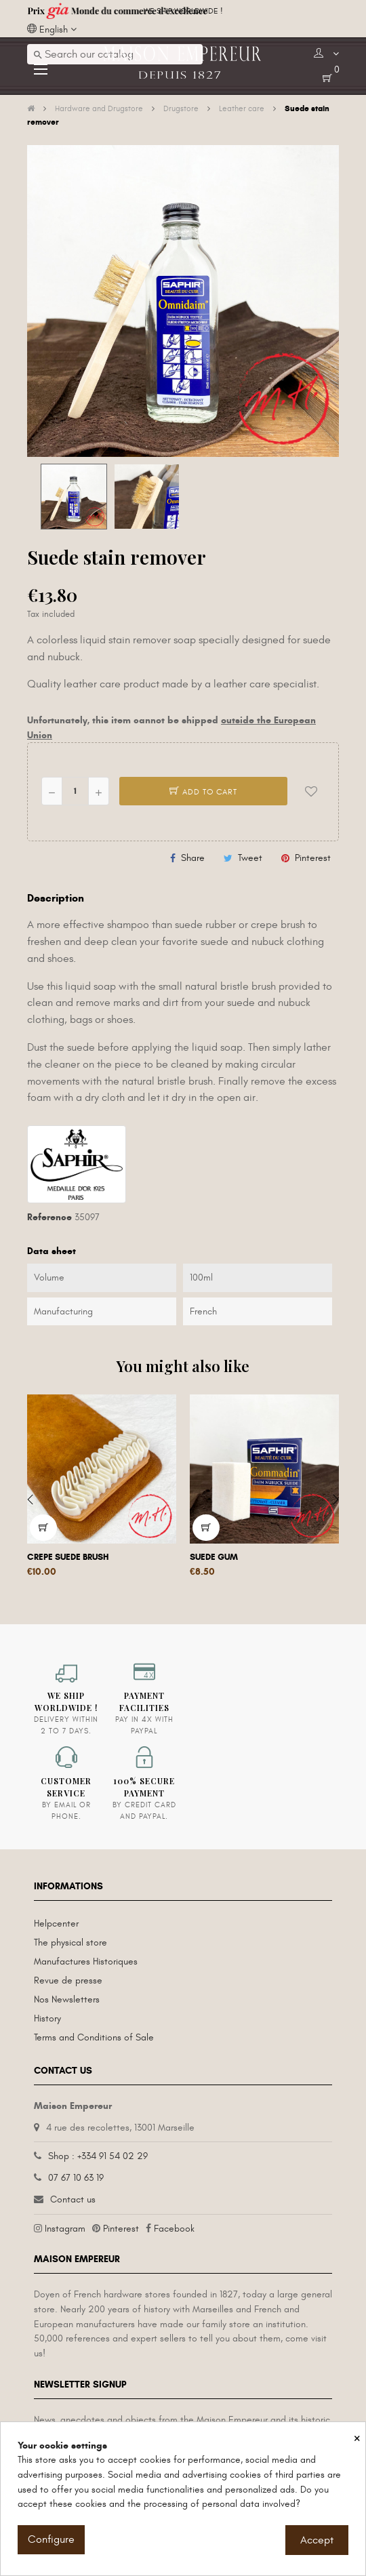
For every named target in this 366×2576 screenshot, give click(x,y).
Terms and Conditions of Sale (94, 2037)
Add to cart (203, 792)
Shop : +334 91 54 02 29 (98, 2156)
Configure (51, 2539)
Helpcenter (56, 1923)
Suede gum (214, 1557)
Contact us (73, 2199)
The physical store (70, 1942)
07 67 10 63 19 (76, 2177)
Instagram (65, 2228)
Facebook (174, 2228)
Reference (49, 1217)
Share (193, 858)
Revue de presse (68, 1980)
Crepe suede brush (68, 1557)
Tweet (250, 858)
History (47, 2018)
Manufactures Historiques (86, 1961)
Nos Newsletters (67, 1999)
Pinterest (313, 858)
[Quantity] (75, 791)
